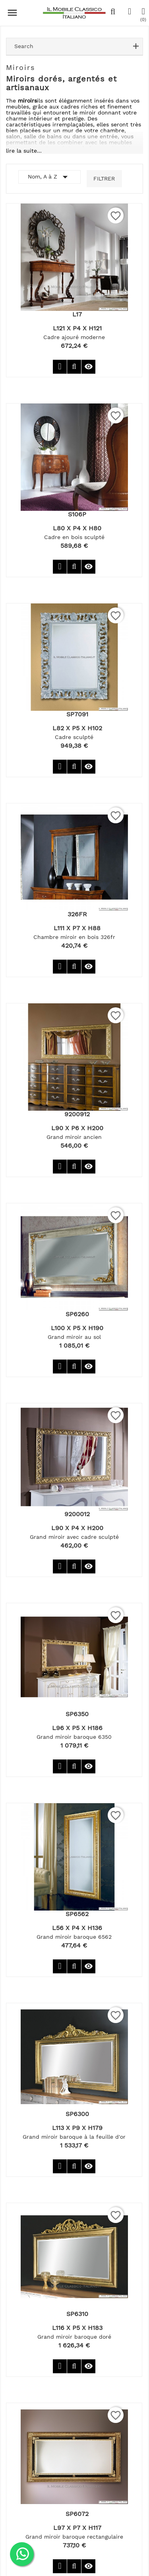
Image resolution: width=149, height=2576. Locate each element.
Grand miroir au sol (74, 1337)
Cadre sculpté (74, 737)
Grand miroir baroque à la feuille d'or (74, 2137)
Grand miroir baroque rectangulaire (74, 2536)
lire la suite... (24, 150)
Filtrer (104, 178)
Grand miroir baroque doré (74, 2337)
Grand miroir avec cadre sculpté (74, 1537)
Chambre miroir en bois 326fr (74, 937)
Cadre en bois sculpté (74, 537)
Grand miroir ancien (74, 1137)
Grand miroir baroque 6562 (74, 1937)
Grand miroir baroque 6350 (74, 1737)
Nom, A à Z (49, 177)
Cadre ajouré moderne (74, 337)
